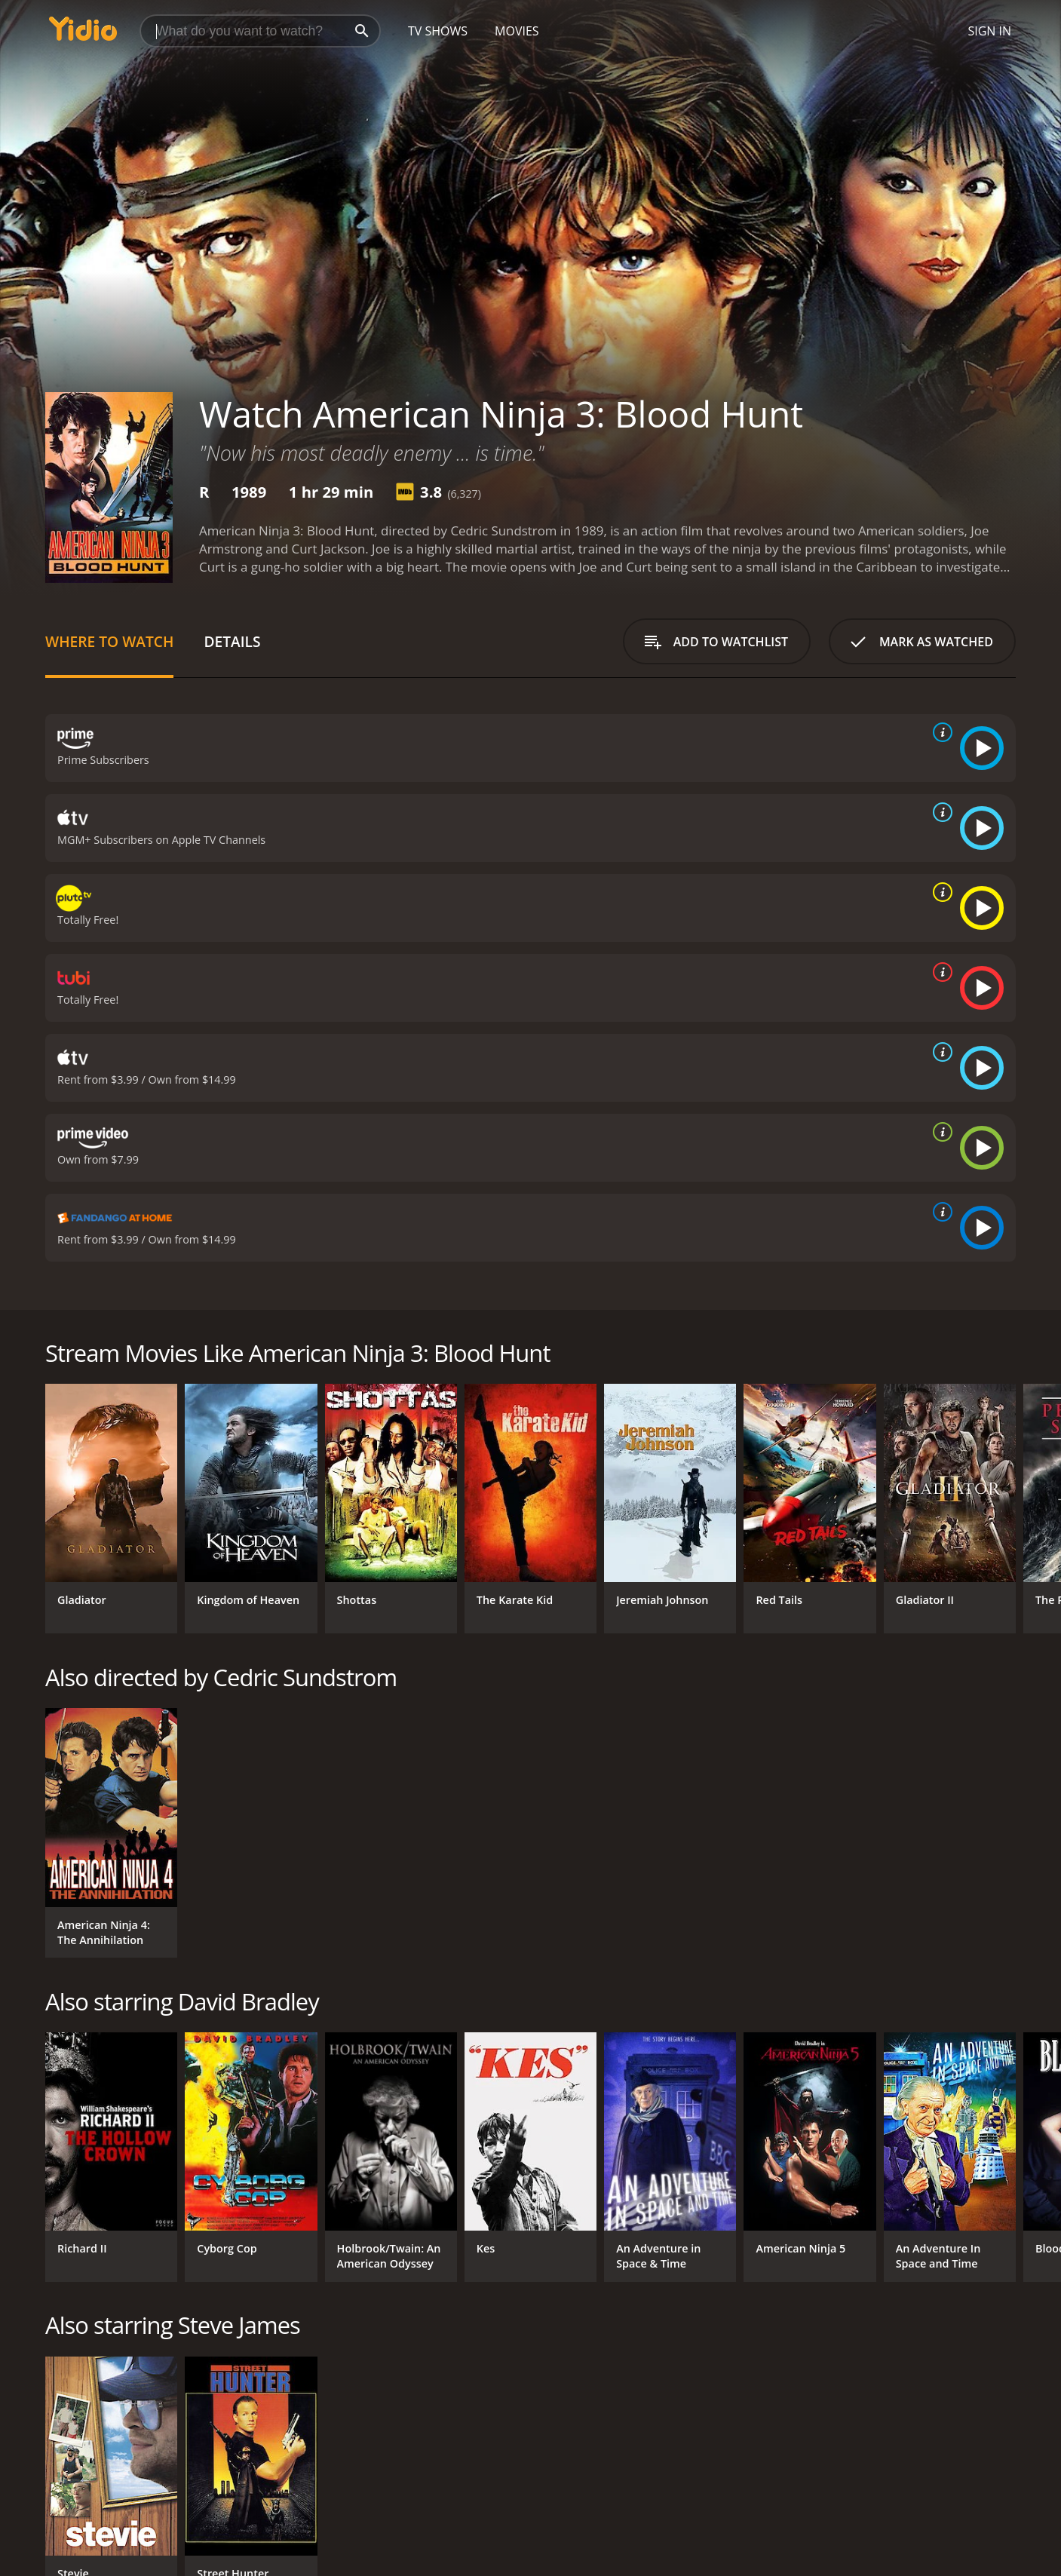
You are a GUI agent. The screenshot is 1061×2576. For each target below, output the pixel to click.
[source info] (939, 732)
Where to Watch (109, 641)
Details (232, 641)
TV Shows (438, 31)
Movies (517, 31)
